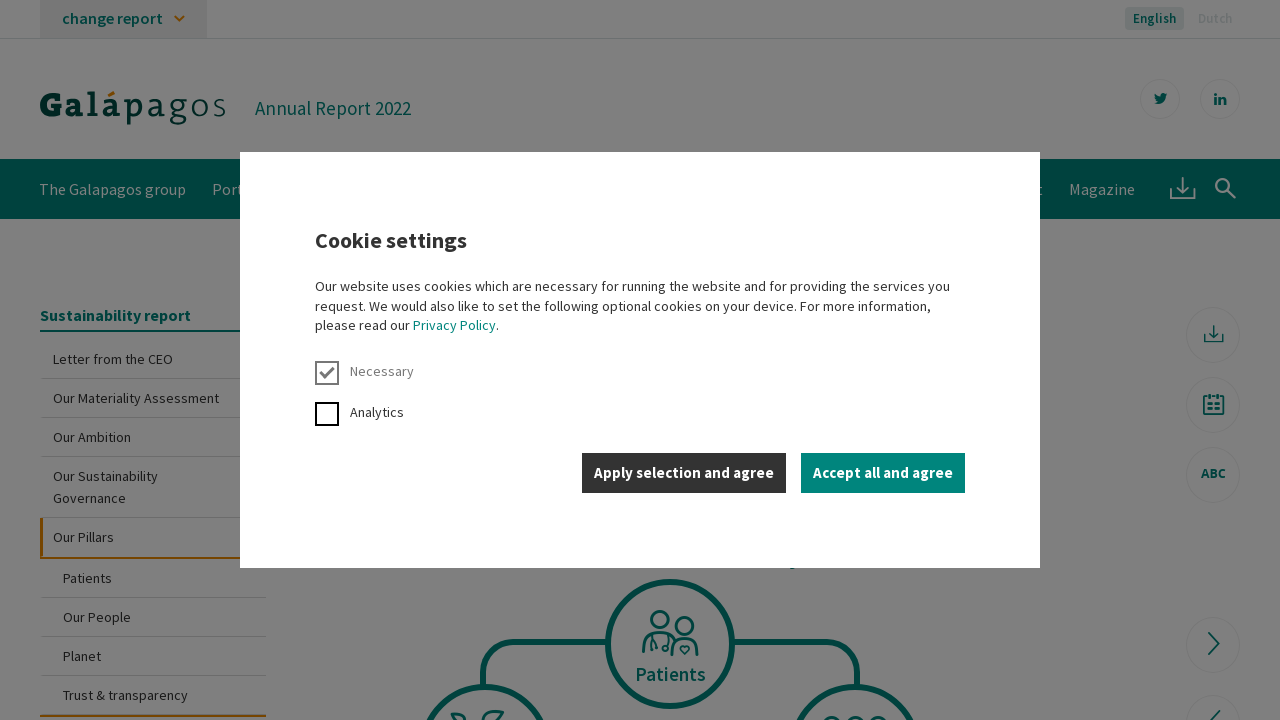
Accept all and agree (883, 472)
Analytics (359, 412)
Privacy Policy (454, 325)
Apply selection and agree (684, 472)
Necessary (364, 371)
